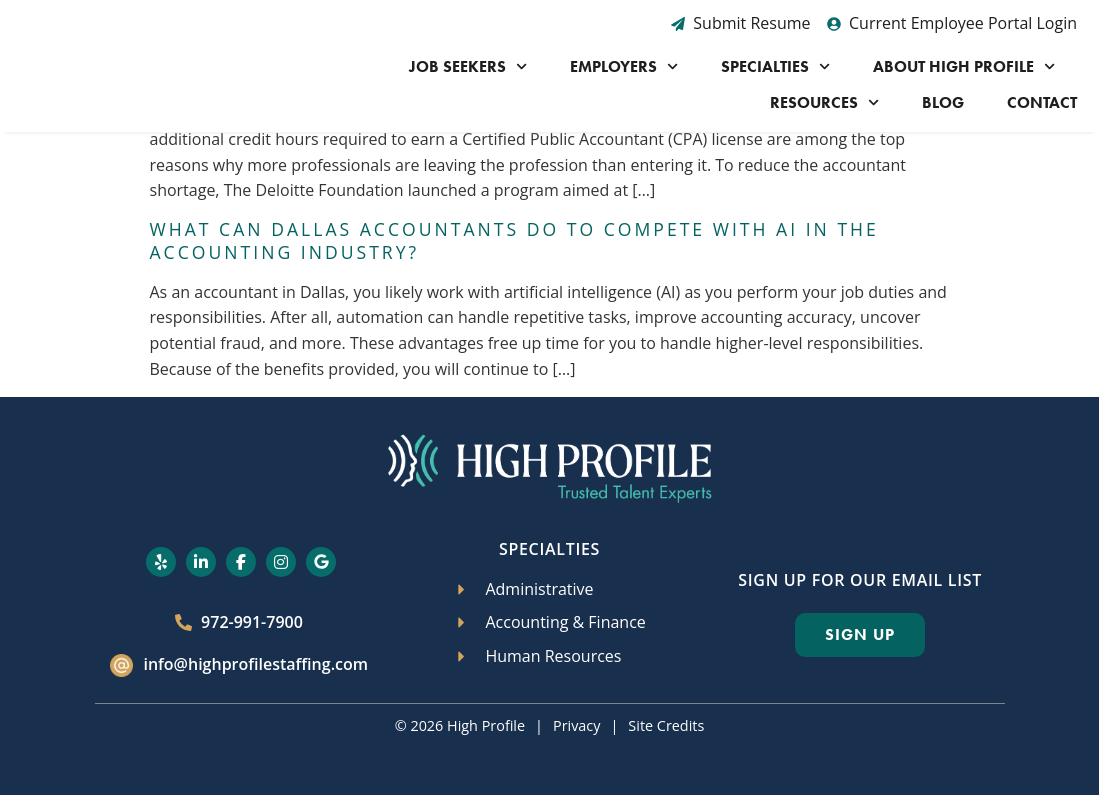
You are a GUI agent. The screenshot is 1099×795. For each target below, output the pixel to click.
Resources (824, 102)
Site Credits (666, 725)
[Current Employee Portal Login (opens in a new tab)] (952, 24)
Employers (624, 66)
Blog (943, 102)
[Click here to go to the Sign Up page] (860, 635)
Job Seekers (468, 66)
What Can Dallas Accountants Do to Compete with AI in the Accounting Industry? (514, 240)
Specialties (775, 66)
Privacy (576, 725)
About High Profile (964, 66)
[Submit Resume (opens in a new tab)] (741, 24)
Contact (1042, 102)
